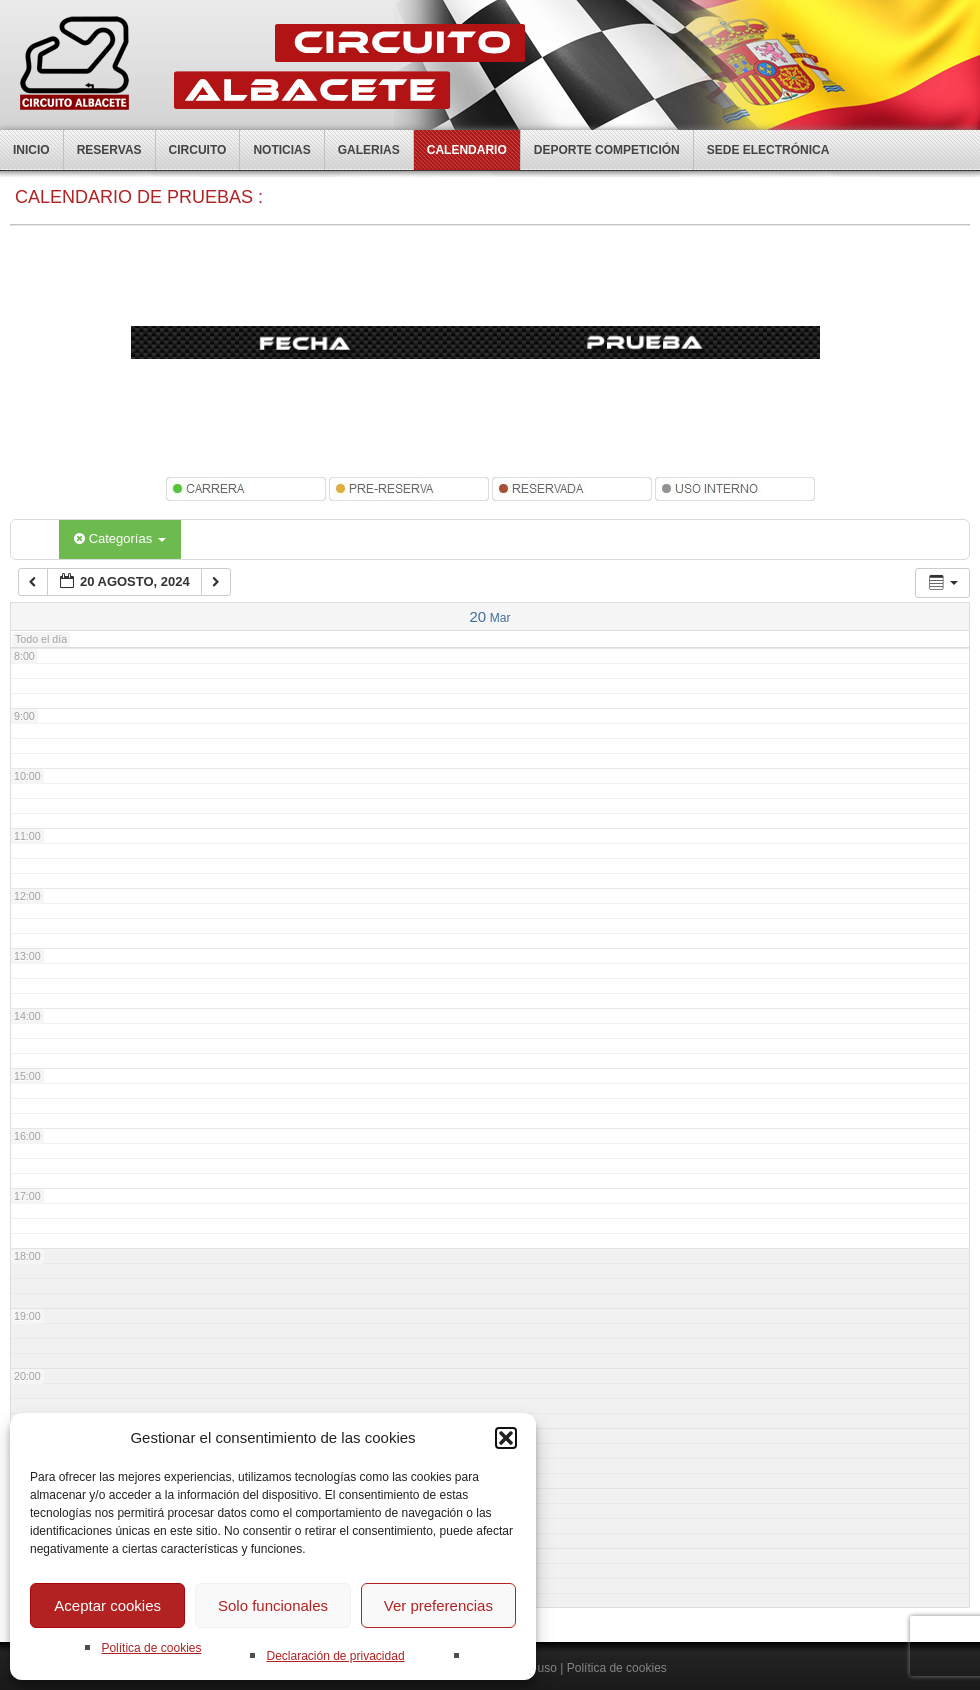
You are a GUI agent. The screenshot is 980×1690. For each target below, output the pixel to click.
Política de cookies (151, 1648)
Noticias (281, 150)
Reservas (109, 150)
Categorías (120, 538)
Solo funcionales (273, 1605)
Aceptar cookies (107, 1605)
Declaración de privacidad (335, 1656)
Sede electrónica (768, 150)
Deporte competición (607, 150)
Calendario (467, 150)
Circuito (198, 150)
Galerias (369, 150)
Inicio (31, 150)
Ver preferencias (438, 1605)
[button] (506, 1438)
